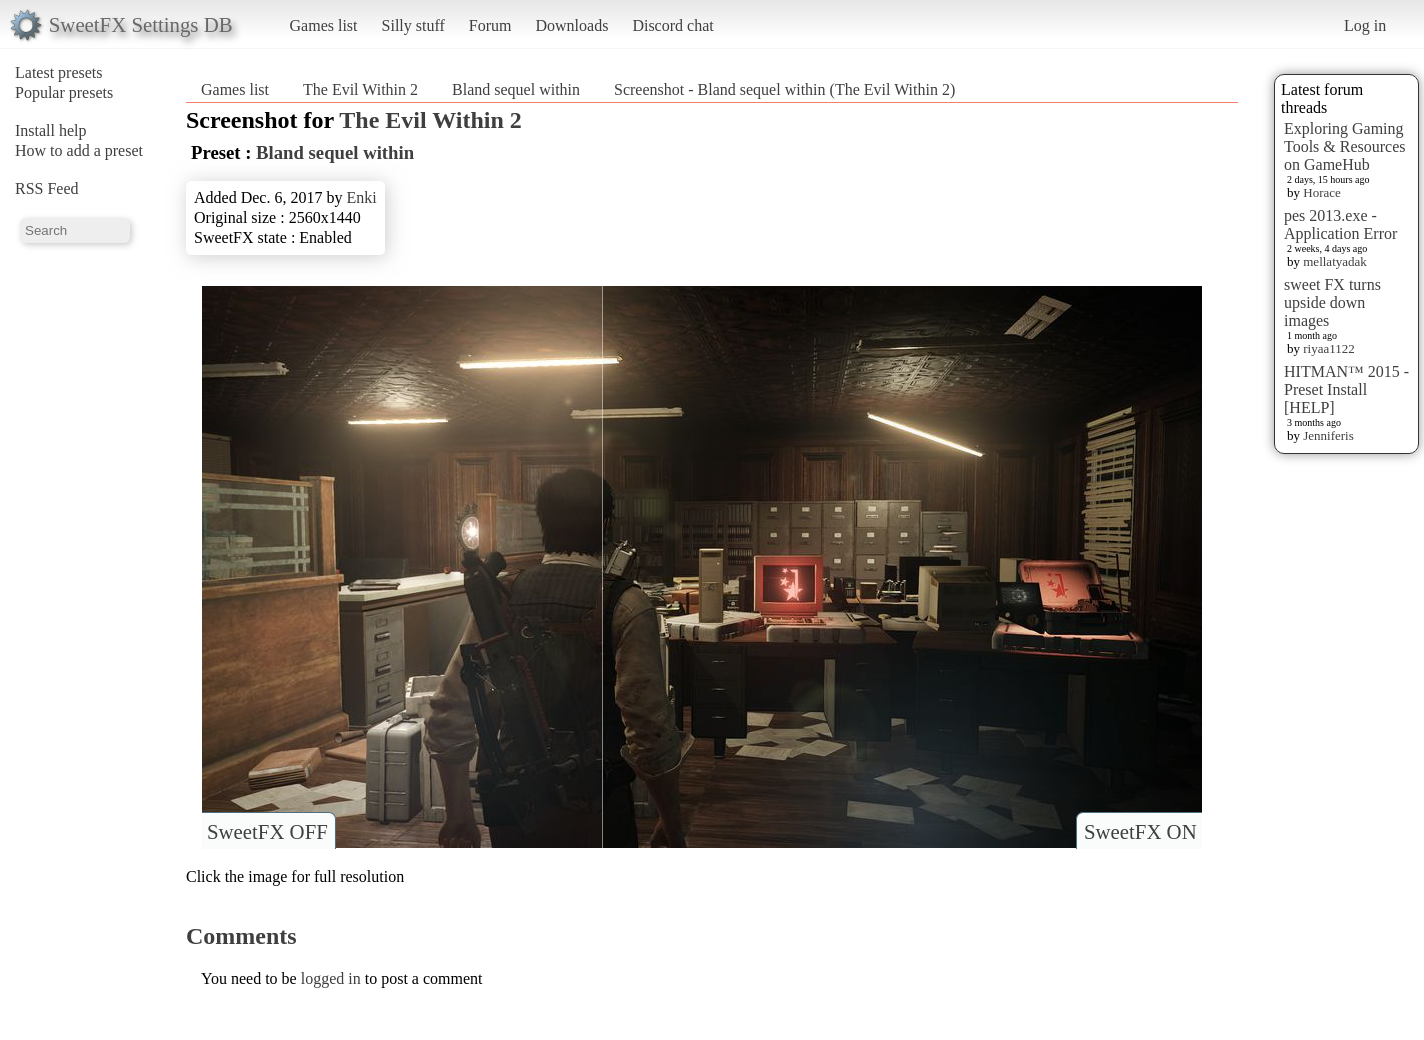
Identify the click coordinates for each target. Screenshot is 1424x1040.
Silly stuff (413, 25)
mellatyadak (1335, 261)
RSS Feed (47, 188)
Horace (1322, 192)
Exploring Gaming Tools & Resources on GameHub (1345, 146)
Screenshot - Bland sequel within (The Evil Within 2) (784, 89)
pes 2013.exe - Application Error (1340, 224)
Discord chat (672, 25)
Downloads (571, 25)
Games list (324, 25)
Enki (361, 197)
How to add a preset (79, 150)
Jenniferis (1328, 435)
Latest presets (59, 72)
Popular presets (64, 92)
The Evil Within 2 (360, 89)
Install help (51, 130)
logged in (331, 978)
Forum (490, 25)
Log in (1365, 25)
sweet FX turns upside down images (1332, 302)
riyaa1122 (1329, 348)
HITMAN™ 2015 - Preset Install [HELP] (1346, 389)
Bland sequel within (516, 89)
